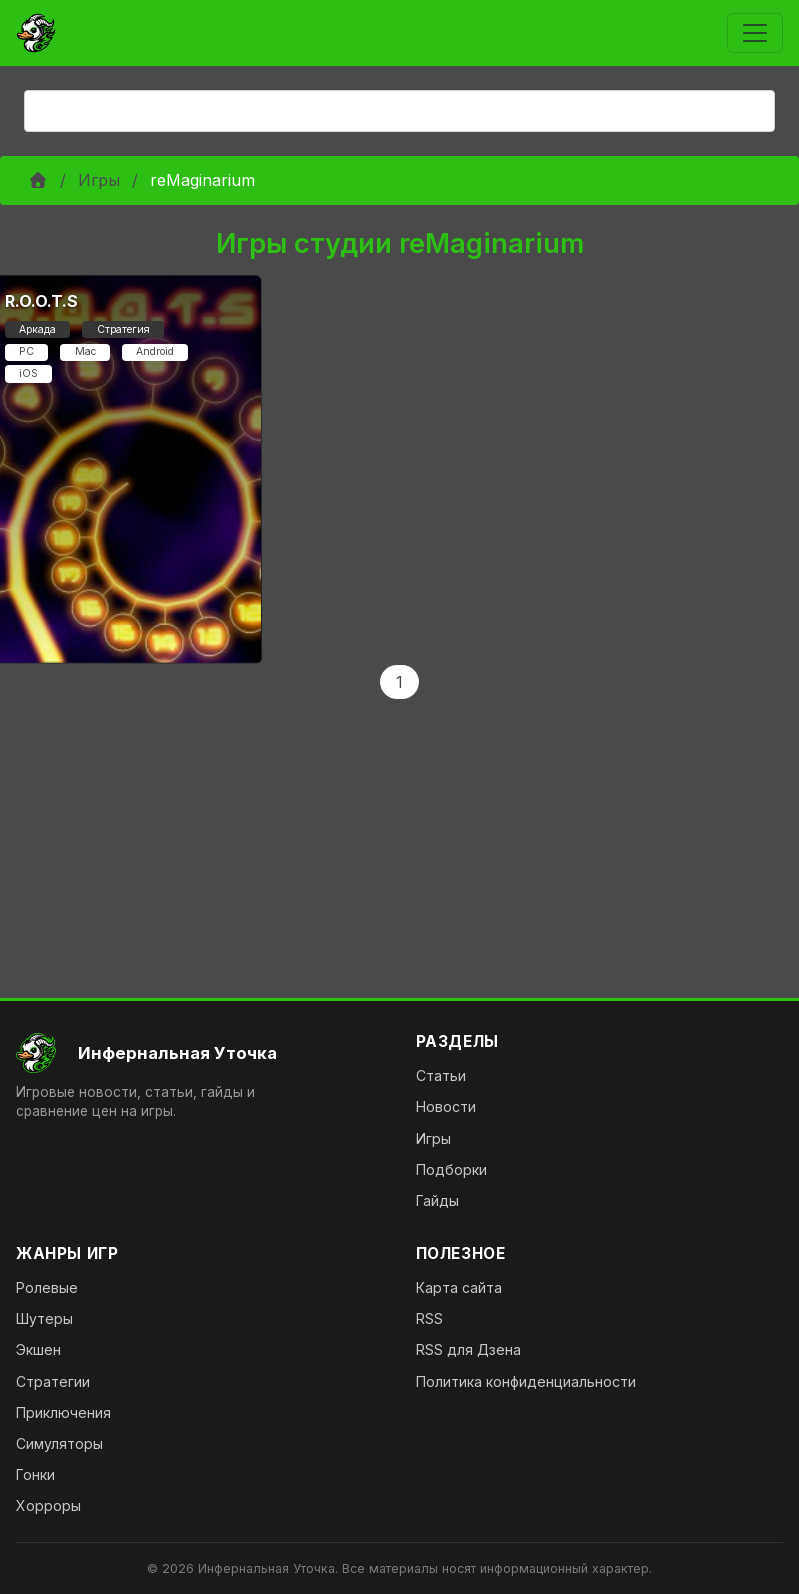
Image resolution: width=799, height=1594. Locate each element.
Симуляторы (59, 1443)
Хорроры (48, 1505)
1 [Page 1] (399, 682)
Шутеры (44, 1318)
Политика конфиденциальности (526, 1381)
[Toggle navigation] (755, 33)
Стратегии (53, 1381)
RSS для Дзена (468, 1349)
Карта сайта (459, 1287)
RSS (429, 1318)
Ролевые (47, 1287)
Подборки (451, 1169)
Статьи (441, 1075)
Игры (99, 180)
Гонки (35, 1474)
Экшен (38, 1349)
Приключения (63, 1412)
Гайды (437, 1200)
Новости (446, 1106)
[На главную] (200, 1053)
